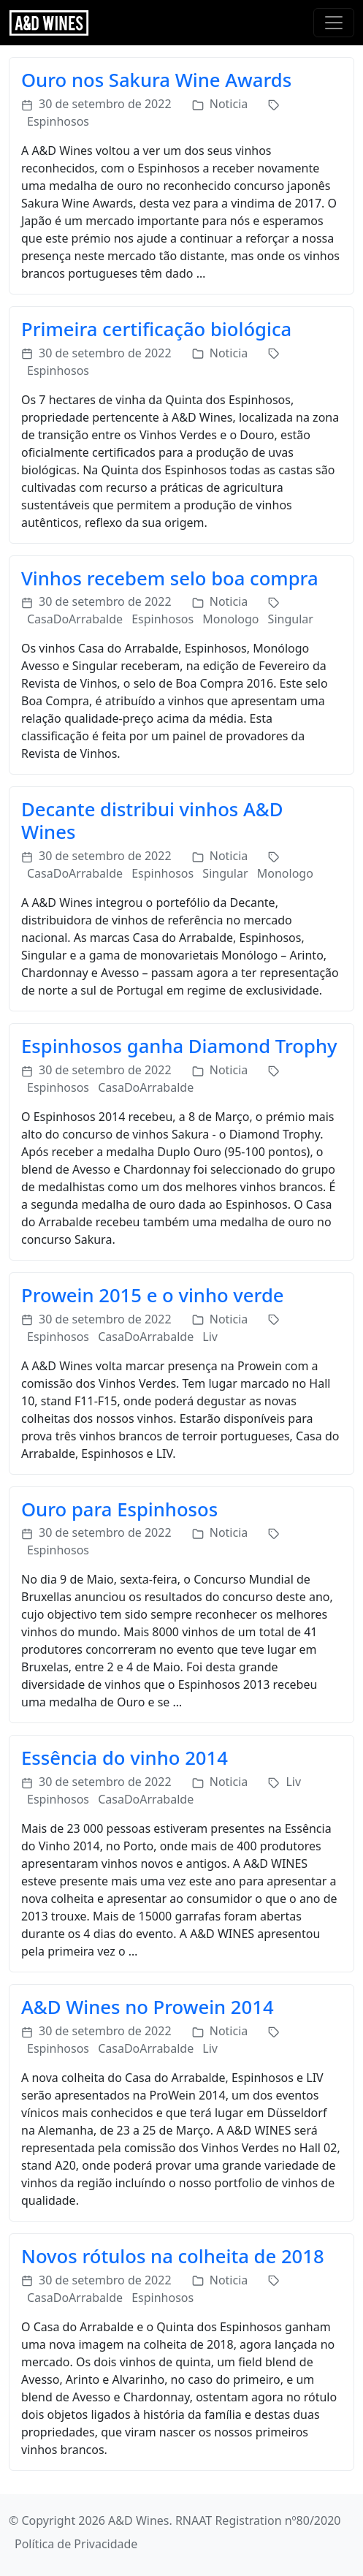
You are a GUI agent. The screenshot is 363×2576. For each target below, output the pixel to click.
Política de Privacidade (76, 2544)
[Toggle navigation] (333, 22)
